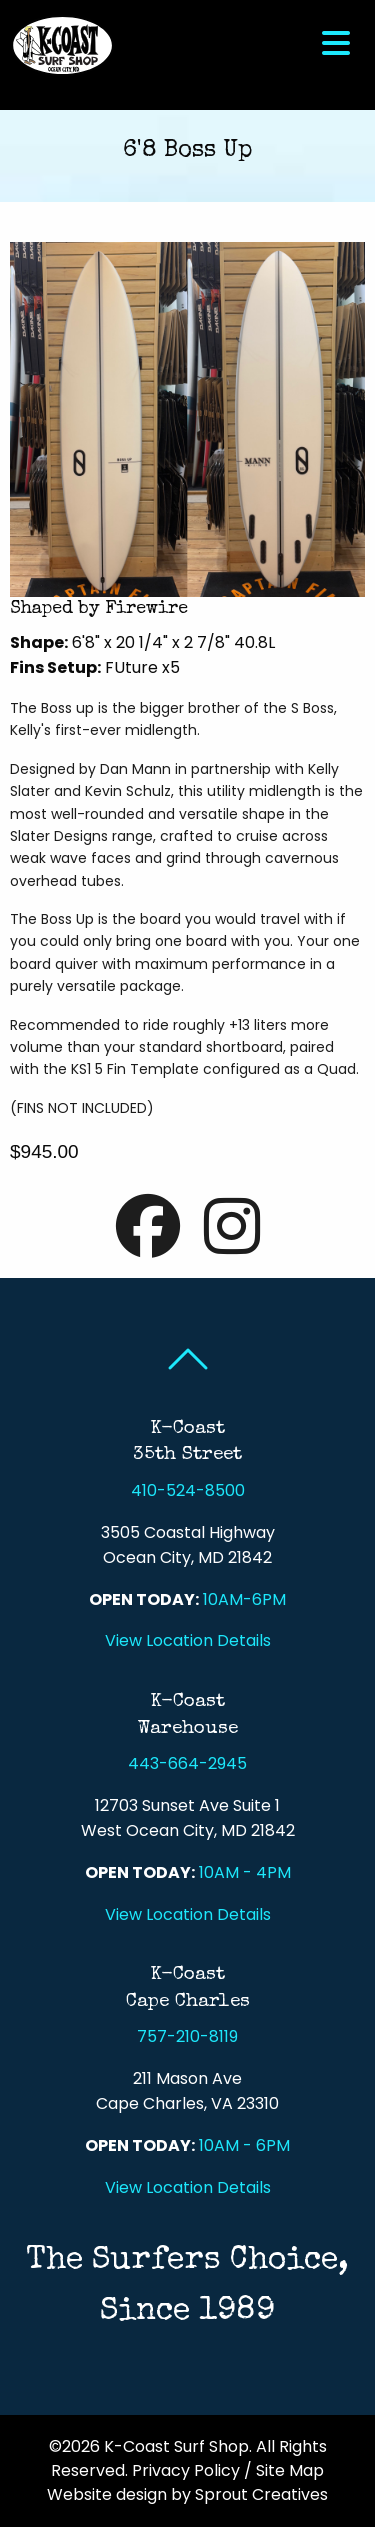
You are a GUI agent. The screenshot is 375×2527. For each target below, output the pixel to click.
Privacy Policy (186, 2470)
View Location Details (188, 1640)
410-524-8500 (188, 1490)
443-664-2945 (187, 1763)
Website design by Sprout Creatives (187, 2494)
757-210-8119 (187, 2036)
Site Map (290, 2470)
